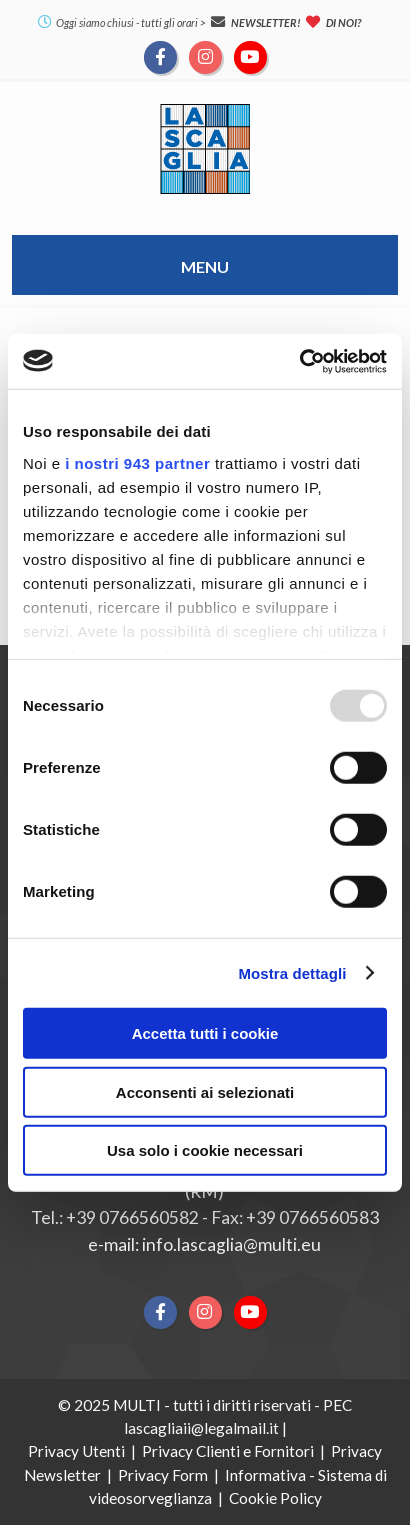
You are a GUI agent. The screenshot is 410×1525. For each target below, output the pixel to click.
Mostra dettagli (292, 972)
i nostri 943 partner (137, 462)
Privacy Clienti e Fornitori (228, 1451)
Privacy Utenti (76, 1451)
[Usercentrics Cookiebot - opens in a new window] (299, 361)
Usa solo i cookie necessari (205, 1150)
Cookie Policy (275, 1498)
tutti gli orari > (173, 22)
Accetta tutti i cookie (205, 1033)
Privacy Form (163, 1475)
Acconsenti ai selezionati (205, 1091)
